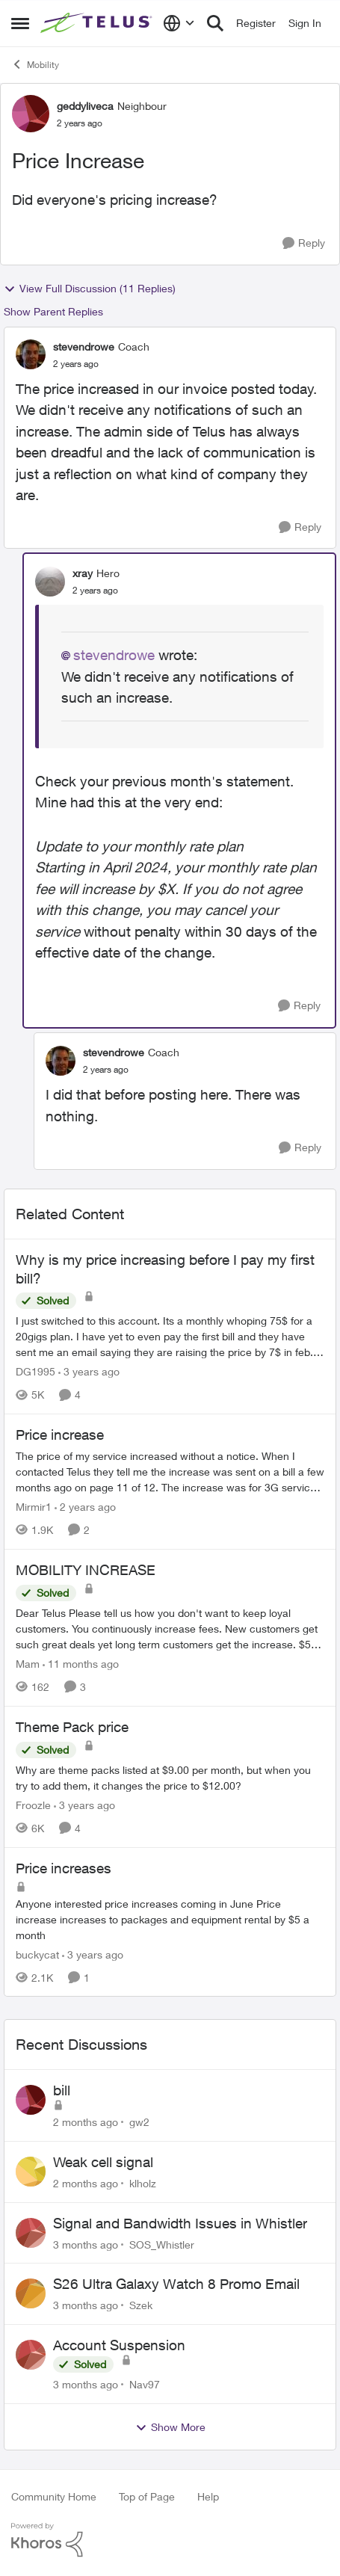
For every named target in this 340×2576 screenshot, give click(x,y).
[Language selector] (179, 23)
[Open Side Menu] (20, 23)
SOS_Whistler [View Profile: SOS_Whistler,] (161, 2243)
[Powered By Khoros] (170, 2540)
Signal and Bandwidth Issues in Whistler (180, 2223)
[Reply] (303, 243)
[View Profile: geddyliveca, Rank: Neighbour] (30, 113)
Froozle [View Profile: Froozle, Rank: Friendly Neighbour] (33, 1805)
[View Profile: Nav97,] (31, 2355)
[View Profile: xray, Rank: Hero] (50, 582)
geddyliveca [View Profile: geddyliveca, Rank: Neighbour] (85, 105)
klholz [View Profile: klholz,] (142, 2183)
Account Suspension (119, 2345)
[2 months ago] (85, 2122)
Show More (170, 2427)
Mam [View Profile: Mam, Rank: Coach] (28, 1663)
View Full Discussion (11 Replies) (90, 288)
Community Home (53, 2496)
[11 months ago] (81, 1663)
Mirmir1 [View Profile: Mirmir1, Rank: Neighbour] (34, 1506)
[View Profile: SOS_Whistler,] (31, 2233)
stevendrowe (114, 655)
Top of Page (147, 2496)
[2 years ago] (85, 1507)
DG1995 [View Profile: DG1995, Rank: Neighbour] (35, 1371)
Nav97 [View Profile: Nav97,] (144, 2384)
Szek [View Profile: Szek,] (140, 2305)
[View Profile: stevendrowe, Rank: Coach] (31, 354)
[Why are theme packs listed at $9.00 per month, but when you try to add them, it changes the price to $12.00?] (170, 1777)
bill (61, 2090)
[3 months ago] (85, 2244)
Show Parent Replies (53, 311)
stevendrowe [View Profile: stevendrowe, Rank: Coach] (83, 346)
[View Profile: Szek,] (31, 2293)
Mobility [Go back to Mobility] (35, 64)
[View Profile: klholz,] (31, 2172)
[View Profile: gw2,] (31, 2100)
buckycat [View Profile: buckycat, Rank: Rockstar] (37, 1953)
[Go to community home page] (97, 23)
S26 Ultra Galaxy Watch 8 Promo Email (176, 2283)
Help (208, 2496)
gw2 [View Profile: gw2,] (139, 2122)
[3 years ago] (89, 1371)
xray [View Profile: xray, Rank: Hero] (82, 573)
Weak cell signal (103, 2162)
